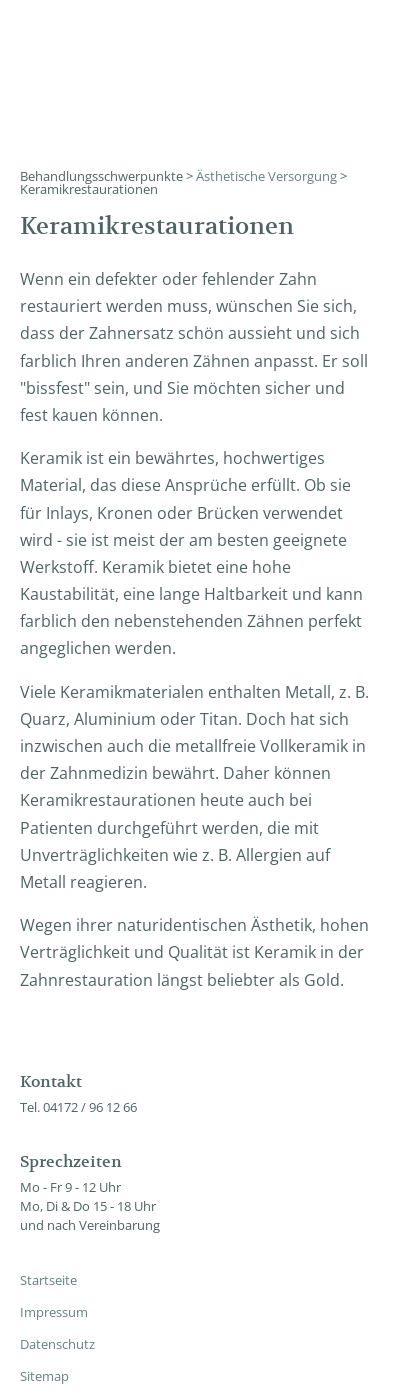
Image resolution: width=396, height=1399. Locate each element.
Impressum (54, 1312)
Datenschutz (57, 1344)
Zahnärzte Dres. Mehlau (182, 45)
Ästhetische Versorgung (266, 176)
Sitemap (44, 1376)
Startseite (48, 1280)
